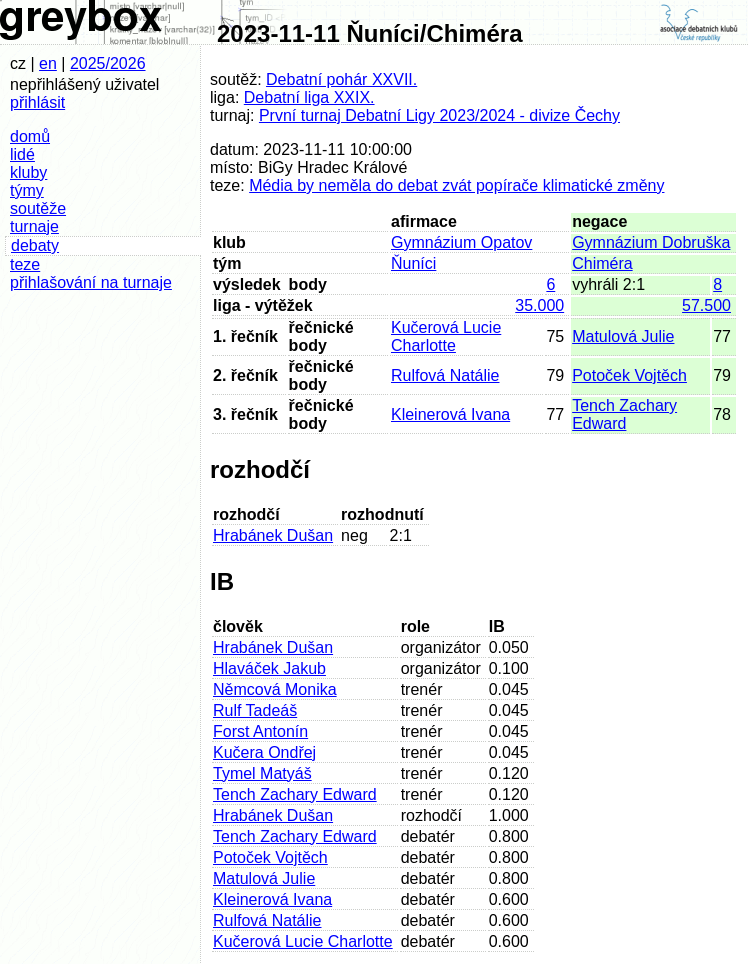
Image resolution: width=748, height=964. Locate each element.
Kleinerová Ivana (450, 414)
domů (30, 136)
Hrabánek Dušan (273, 535)
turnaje (34, 226)
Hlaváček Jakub (269, 668)
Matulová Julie (623, 336)
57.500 (706, 305)
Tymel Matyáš (262, 773)
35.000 (539, 305)
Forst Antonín (260, 731)
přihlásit (37, 102)
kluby (28, 172)
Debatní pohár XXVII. (341, 79)
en (48, 63)
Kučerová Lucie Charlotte (446, 336)
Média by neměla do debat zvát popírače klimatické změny (456, 185)
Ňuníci (413, 263)
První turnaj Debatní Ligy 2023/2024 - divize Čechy (439, 115)
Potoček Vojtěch (629, 375)
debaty (35, 245)
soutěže (38, 208)
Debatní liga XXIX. (309, 97)
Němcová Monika (275, 689)
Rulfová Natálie (445, 375)
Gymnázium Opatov (461, 242)
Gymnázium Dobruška (651, 242)
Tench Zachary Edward (624, 414)
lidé (22, 154)
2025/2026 (108, 63)
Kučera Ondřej (264, 752)
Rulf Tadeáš (255, 710)
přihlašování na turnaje (91, 282)
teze (25, 264)
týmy (27, 190)
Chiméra (602, 263)
